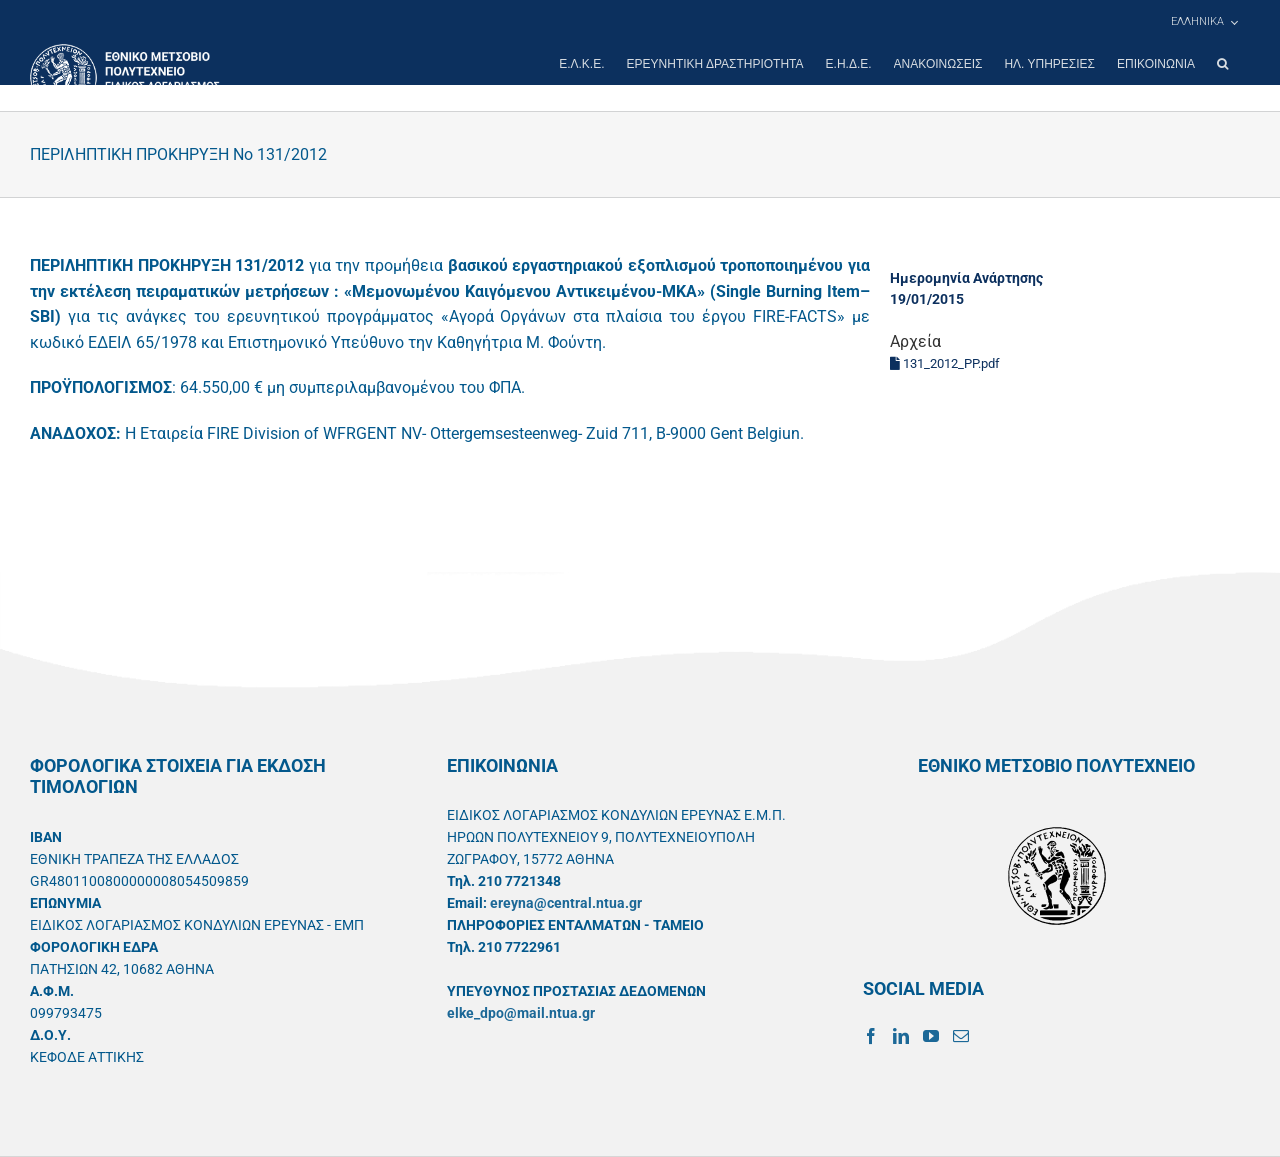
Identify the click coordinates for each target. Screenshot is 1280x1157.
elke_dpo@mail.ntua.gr (521, 1013)
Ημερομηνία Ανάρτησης (966, 278)
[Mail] (961, 1036)
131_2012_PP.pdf (945, 363)
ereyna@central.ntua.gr (566, 903)
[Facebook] (871, 1036)
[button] (1222, 64)
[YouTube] (931, 1036)
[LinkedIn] (901, 1036)
